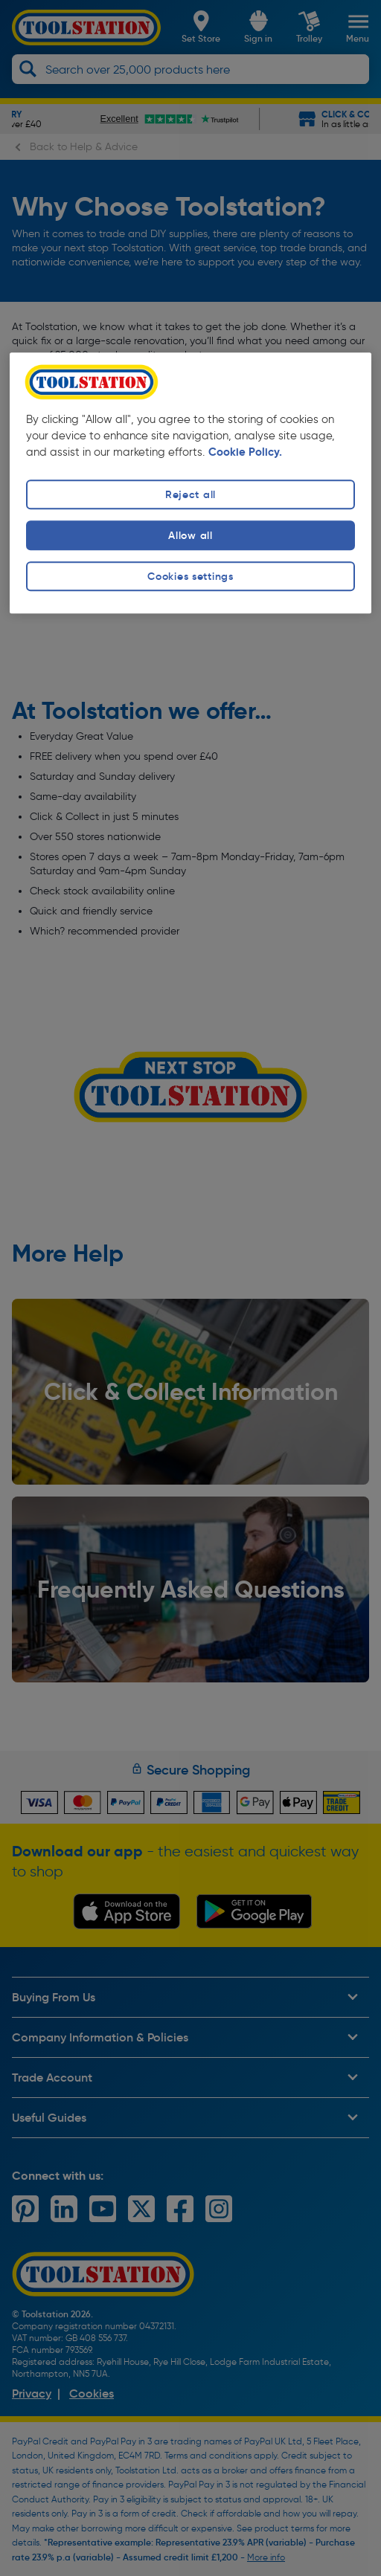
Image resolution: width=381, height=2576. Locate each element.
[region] (190, 482)
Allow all (190, 535)
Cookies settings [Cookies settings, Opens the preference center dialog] (190, 576)
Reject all (190, 494)
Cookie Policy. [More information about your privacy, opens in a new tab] (245, 452)
